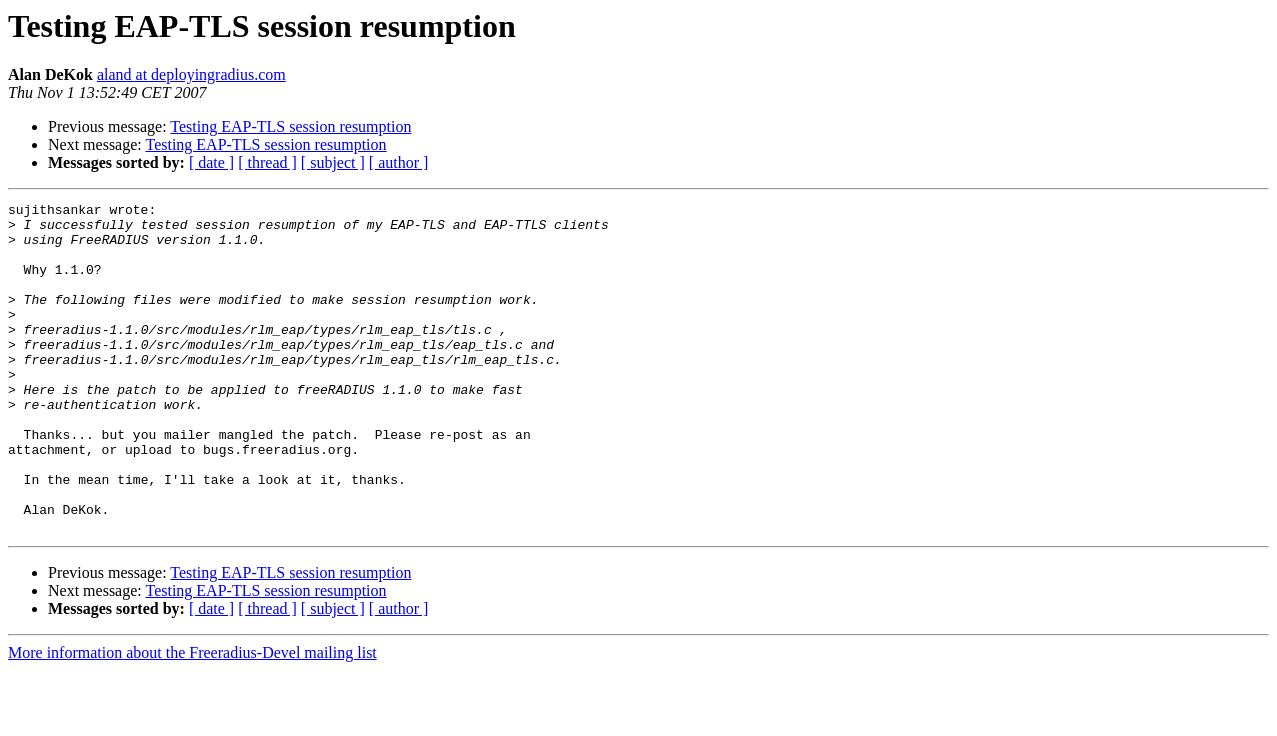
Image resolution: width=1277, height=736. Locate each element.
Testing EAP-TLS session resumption (290, 126)
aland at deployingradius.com (191, 74)
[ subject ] (333, 162)
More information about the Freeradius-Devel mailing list (192, 718)
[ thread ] (267, 162)
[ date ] (211, 162)
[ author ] (399, 162)
